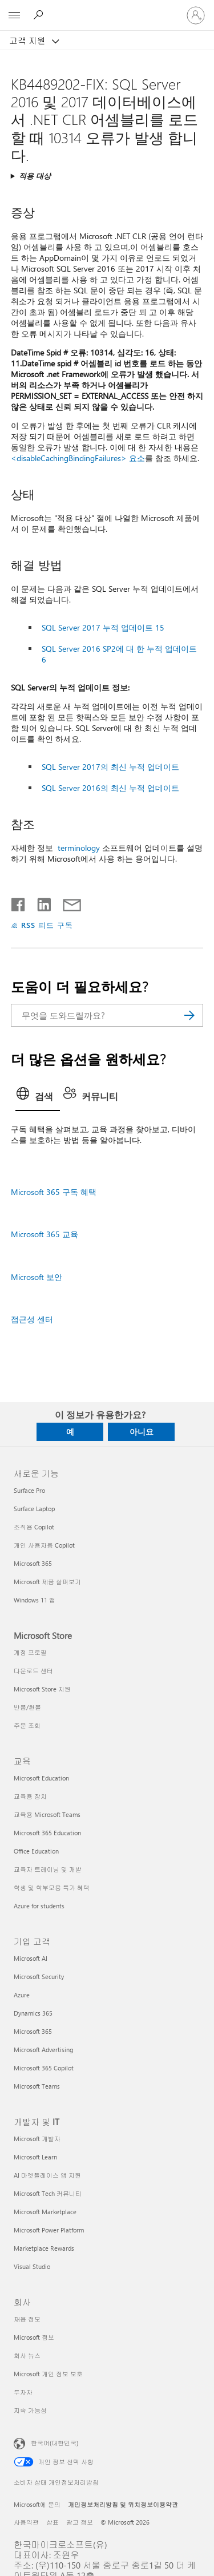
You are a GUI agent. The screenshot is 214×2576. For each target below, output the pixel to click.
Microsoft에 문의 (37, 2504)
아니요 (142, 1431)
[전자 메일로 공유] (67, 902)
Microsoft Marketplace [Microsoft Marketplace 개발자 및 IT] (45, 2211)
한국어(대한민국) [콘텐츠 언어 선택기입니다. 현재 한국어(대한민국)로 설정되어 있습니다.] (54, 2442)
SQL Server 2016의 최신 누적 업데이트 (110, 787)
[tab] (37, 1097)
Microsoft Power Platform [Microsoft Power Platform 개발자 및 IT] (49, 2230)
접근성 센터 (32, 1319)
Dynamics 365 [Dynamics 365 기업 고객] (33, 2013)
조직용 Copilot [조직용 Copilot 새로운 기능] (34, 1527)
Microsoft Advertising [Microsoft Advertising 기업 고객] (43, 2049)
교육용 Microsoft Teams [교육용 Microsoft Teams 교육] (47, 1814)
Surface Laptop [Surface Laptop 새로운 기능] (34, 1508)
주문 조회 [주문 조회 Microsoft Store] (27, 1725)
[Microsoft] (107, 8)
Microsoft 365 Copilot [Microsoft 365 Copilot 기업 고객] (44, 2068)
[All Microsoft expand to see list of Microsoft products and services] (14, 15)
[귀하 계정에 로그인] (195, 15)
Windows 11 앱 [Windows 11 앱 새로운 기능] (34, 1600)
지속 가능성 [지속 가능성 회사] (30, 2410)
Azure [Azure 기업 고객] (22, 1994)
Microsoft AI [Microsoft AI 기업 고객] (30, 1958)
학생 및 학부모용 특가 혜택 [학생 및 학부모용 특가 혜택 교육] (52, 1887)
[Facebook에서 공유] (19, 902)
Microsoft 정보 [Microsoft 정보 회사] (34, 2337)
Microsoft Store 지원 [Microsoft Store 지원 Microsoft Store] (42, 1689)
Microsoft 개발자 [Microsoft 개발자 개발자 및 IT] (37, 2138)
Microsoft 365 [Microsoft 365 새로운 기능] (33, 1563)
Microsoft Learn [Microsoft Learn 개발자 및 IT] (35, 2157)
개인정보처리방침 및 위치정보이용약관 (123, 2504)
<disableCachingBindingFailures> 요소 (78, 458)
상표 (52, 2522)
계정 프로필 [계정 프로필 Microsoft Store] (30, 1652)
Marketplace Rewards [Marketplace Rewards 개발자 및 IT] (44, 2248)
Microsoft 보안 (36, 1276)
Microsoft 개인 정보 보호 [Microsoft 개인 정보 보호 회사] (48, 2373)
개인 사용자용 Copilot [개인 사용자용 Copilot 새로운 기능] (44, 1545)
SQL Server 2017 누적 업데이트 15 (103, 627)
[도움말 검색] (40, 15)
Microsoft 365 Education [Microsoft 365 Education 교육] (47, 1832)
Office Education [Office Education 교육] (36, 1851)
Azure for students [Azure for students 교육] (39, 1905)
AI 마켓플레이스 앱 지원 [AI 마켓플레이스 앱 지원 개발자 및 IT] (47, 2175)
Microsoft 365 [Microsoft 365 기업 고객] (33, 2031)
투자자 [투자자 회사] (23, 2392)
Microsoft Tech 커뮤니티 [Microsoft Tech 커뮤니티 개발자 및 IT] (48, 2193)
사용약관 (26, 2522)
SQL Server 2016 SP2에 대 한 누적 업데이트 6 (119, 654)
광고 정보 (79, 2522)
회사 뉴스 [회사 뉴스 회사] (27, 2355)
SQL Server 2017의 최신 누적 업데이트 (110, 766)
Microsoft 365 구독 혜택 (53, 1191)
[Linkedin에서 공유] (40, 902)
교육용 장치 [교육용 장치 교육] (30, 1796)
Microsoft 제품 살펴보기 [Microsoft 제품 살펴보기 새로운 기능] (47, 1581)
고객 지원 (28, 40)
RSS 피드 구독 (47, 925)
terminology (79, 847)
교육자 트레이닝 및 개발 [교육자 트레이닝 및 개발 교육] (48, 1869)
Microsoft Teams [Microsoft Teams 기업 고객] (37, 2086)
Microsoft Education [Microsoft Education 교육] (41, 1778)
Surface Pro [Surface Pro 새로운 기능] (29, 1490)
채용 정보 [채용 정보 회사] (27, 2319)
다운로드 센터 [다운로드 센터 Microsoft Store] (33, 1670)
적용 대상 (35, 175)
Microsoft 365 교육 (44, 1234)
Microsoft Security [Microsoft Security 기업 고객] (39, 1976)
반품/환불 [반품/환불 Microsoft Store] (27, 1707)
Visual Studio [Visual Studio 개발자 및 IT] (32, 2266)
